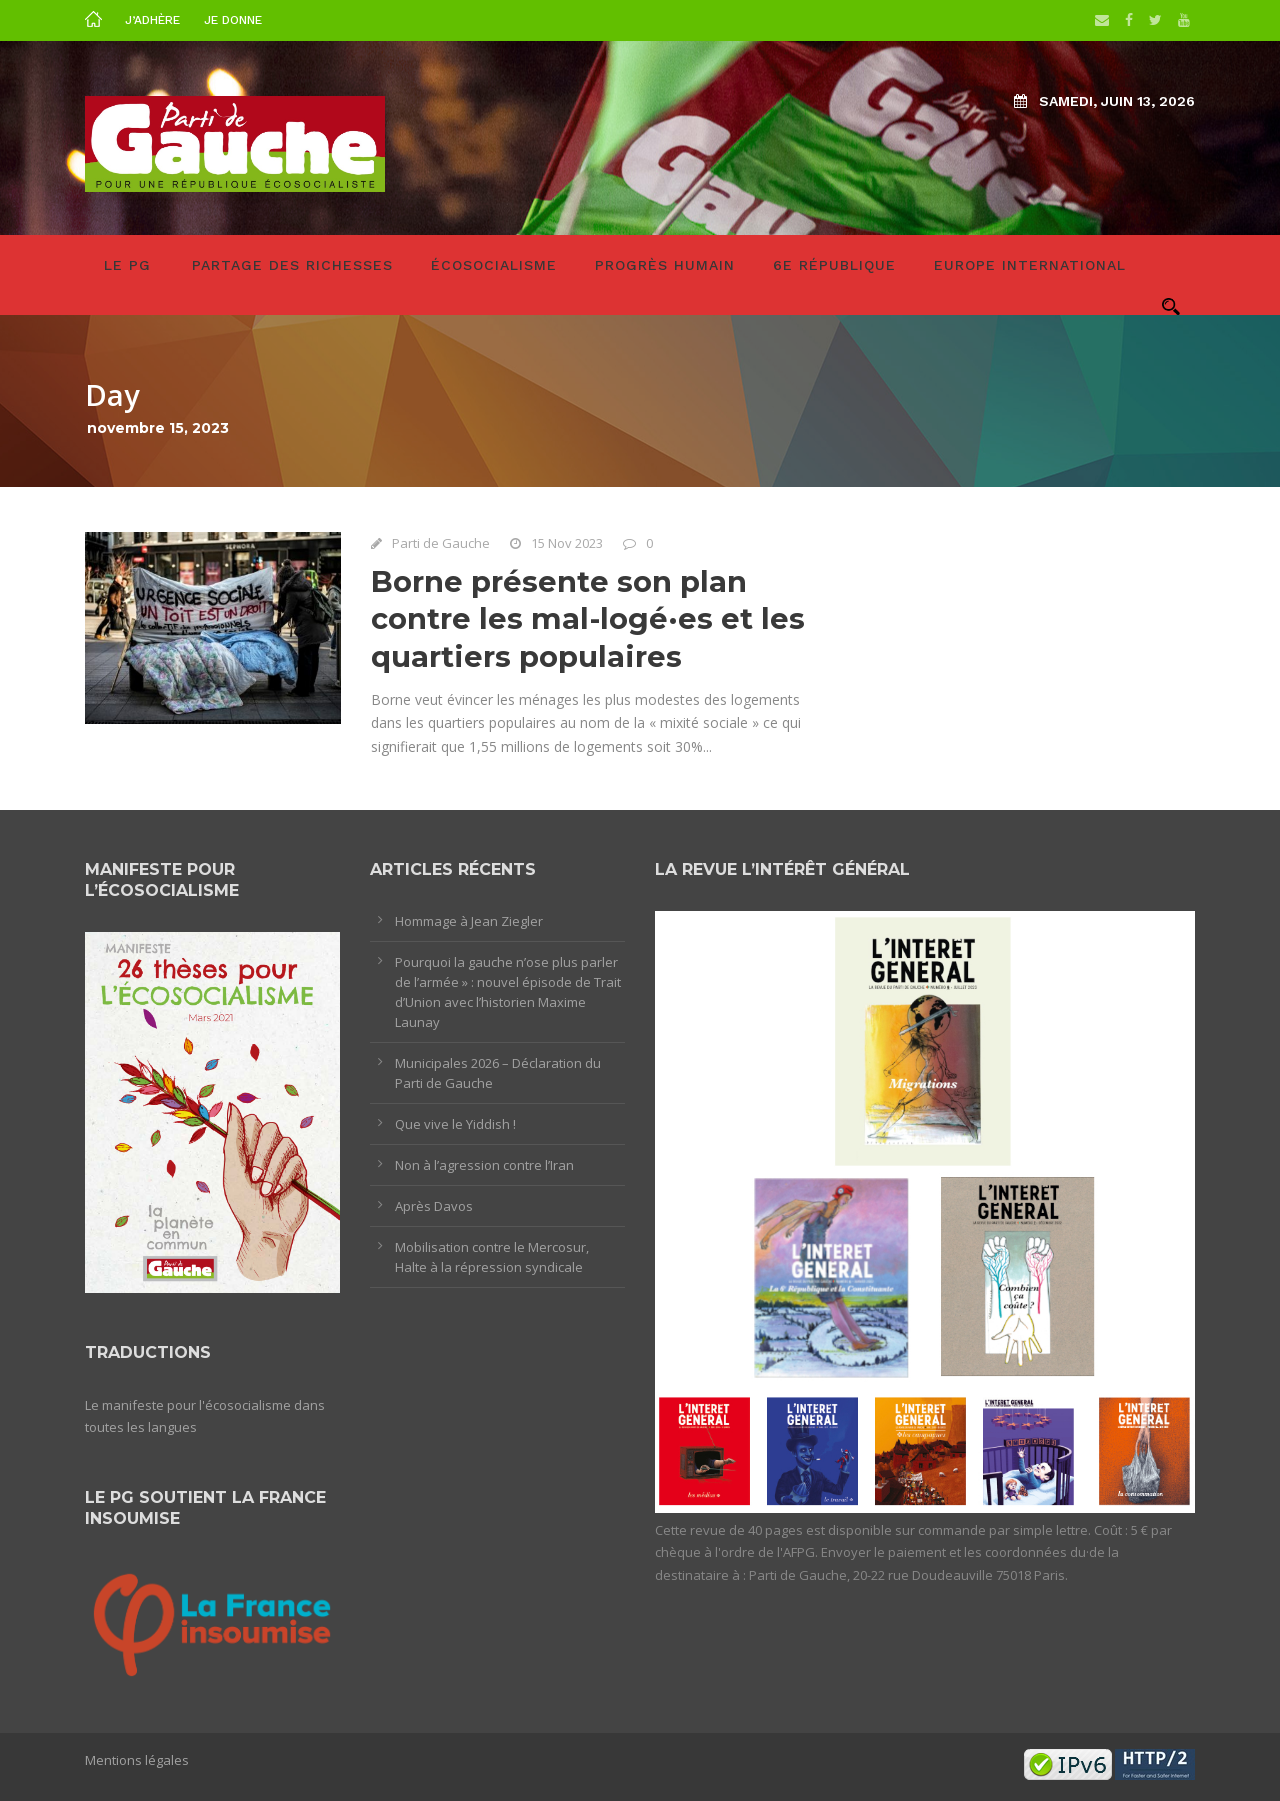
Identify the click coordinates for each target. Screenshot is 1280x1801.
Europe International (1030, 265)
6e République (834, 265)
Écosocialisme (494, 265)
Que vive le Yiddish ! (455, 1124)
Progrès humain (665, 265)
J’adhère (152, 20)
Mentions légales (137, 1760)
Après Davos (434, 1206)
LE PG (127, 265)
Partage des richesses (292, 265)
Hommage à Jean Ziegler (469, 921)
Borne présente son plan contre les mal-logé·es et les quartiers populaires (588, 619)
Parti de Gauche (441, 543)
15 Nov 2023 (567, 543)
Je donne (233, 20)
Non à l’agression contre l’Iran (484, 1165)
